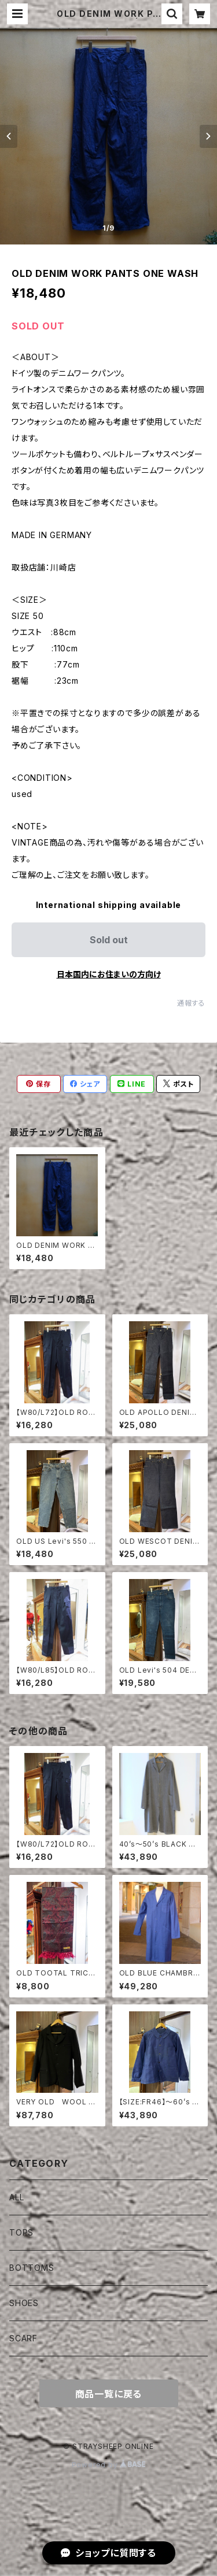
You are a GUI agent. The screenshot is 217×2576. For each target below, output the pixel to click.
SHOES (24, 2303)
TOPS (21, 2232)
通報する (191, 1003)
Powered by (109, 2464)
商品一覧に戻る (108, 2394)
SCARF (23, 2338)
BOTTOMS (31, 2268)
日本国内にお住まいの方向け (109, 974)
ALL (16, 2197)
